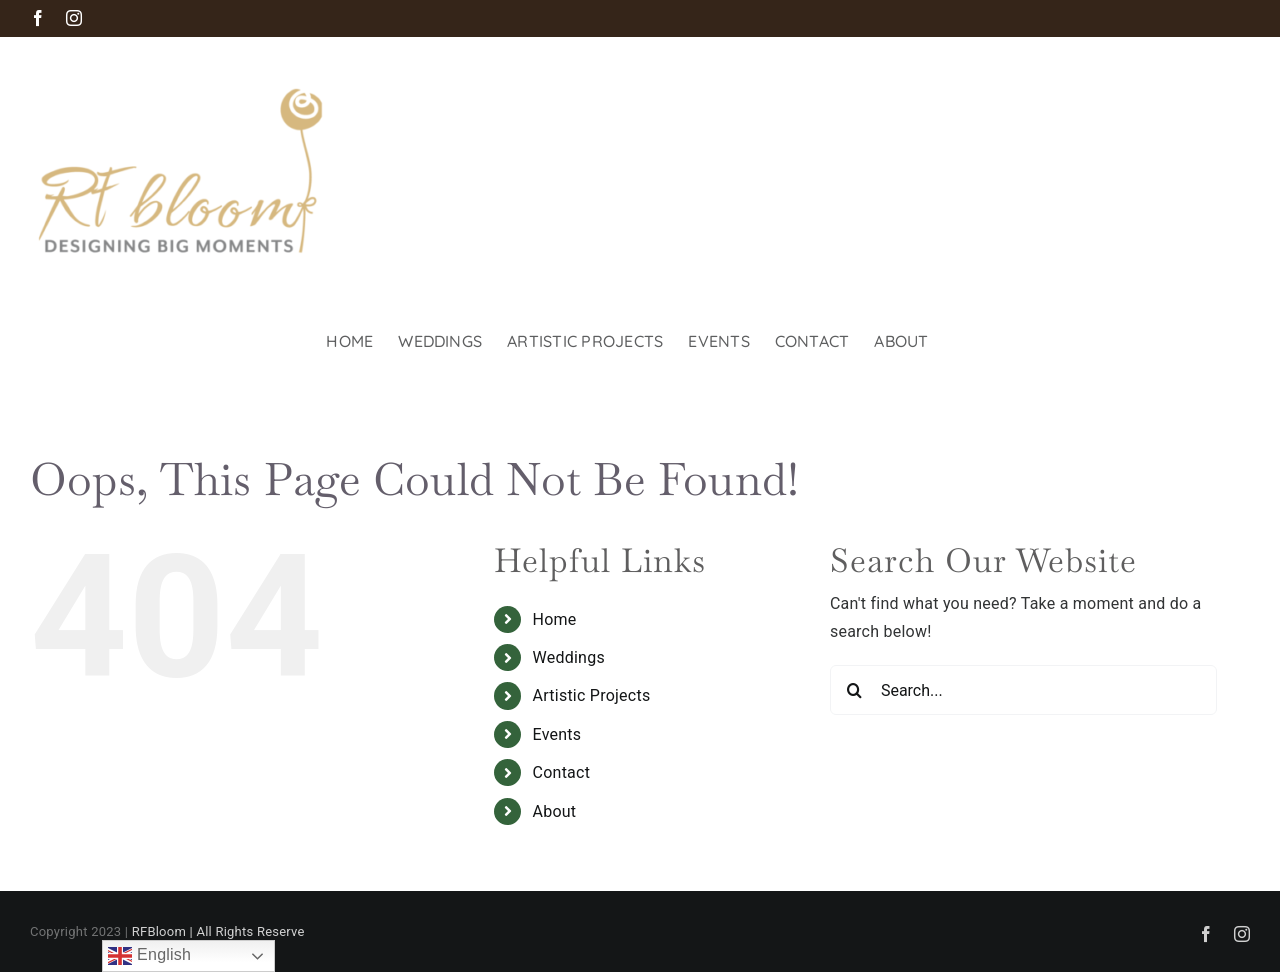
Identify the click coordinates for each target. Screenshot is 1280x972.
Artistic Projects (592, 695)
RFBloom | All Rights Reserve (218, 931)
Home (555, 619)
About (555, 811)
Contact (562, 772)
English (149, 956)
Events (557, 734)
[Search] (855, 690)
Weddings (569, 657)
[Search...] (1023, 690)
